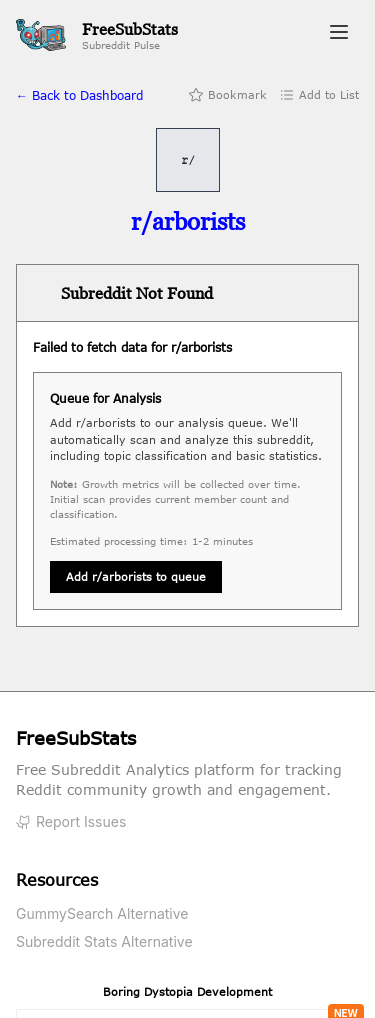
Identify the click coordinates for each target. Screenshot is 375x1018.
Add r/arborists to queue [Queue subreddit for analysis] (136, 576)
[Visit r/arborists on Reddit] (188, 222)
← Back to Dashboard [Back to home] (79, 95)
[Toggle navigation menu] (339, 35)
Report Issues (71, 821)
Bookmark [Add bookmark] (227, 95)
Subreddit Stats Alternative (104, 941)
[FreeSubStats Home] (97, 35)
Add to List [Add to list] (319, 95)
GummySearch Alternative (102, 913)
